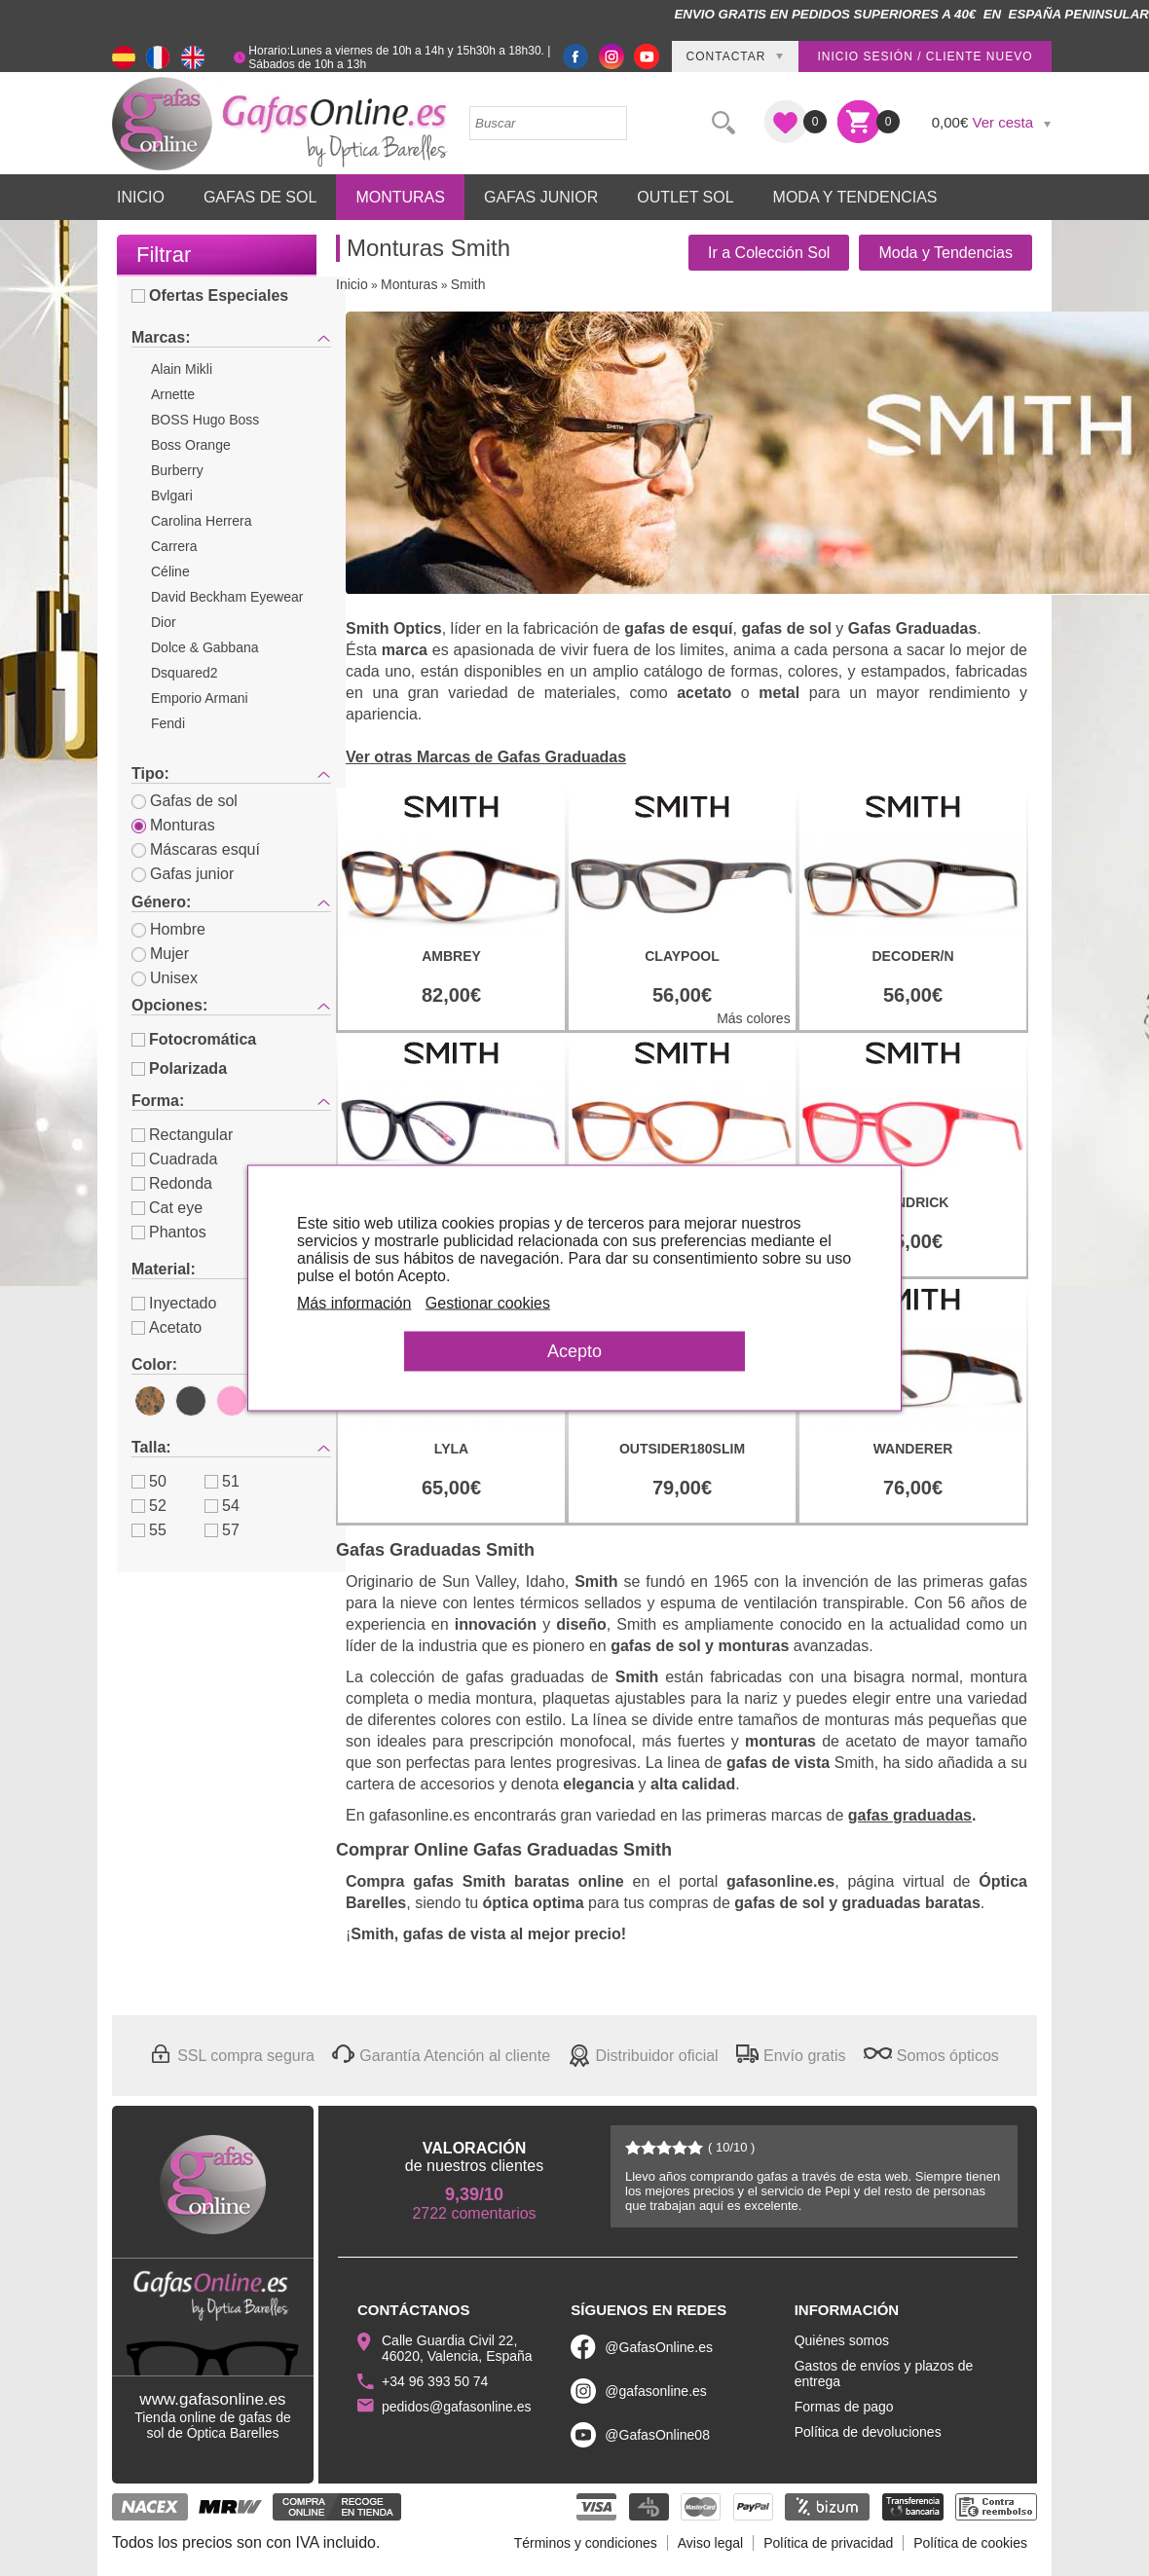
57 (222, 1530)
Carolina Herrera (201, 521)
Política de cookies (970, 2543)
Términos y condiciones (585, 2543)
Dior (163, 622)
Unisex (164, 978)
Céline (170, 571)
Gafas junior (182, 873)
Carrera (174, 546)
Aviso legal (710, 2543)
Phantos (168, 1232)
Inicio (141, 197)
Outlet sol (685, 197)
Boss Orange (191, 445)
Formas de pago (844, 2406)
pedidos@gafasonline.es (457, 2406)
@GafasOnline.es (659, 2347)
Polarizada (179, 1068)
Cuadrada (174, 1159)
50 (149, 1481)
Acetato (166, 1327)
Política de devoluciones (868, 2432)
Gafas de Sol (260, 197)
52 (149, 1505)
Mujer (160, 953)
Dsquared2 (184, 673)
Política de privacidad (828, 2543)
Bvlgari (172, 495)
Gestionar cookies (488, 1303)
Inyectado (173, 1303)
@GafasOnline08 (657, 2435)
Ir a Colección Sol (769, 252)
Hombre (168, 929)
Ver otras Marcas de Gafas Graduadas (486, 757)
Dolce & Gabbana (205, 647)
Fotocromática (193, 1039)
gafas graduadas (910, 1815)
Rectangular (182, 1134)
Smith (468, 284)
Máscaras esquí (195, 849)
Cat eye (167, 1207)
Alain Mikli (181, 369)
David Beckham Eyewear (227, 597)
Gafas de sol (184, 800)
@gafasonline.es (656, 2391)
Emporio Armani (199, 698)
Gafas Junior (541, 197)
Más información (354, 1303)
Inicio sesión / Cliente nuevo (924, 56)
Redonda (171, 1183)
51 (222, 1481)
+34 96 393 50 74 (435, 2381)
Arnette (173, 394)
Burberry (177, 470)
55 (149, 1530)
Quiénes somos (842, 2340)
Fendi (168, 723)
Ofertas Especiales (209, 295)
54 (222, 1505)
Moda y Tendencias (855, 197)
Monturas (400, 197)
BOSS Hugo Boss (205, 419)
